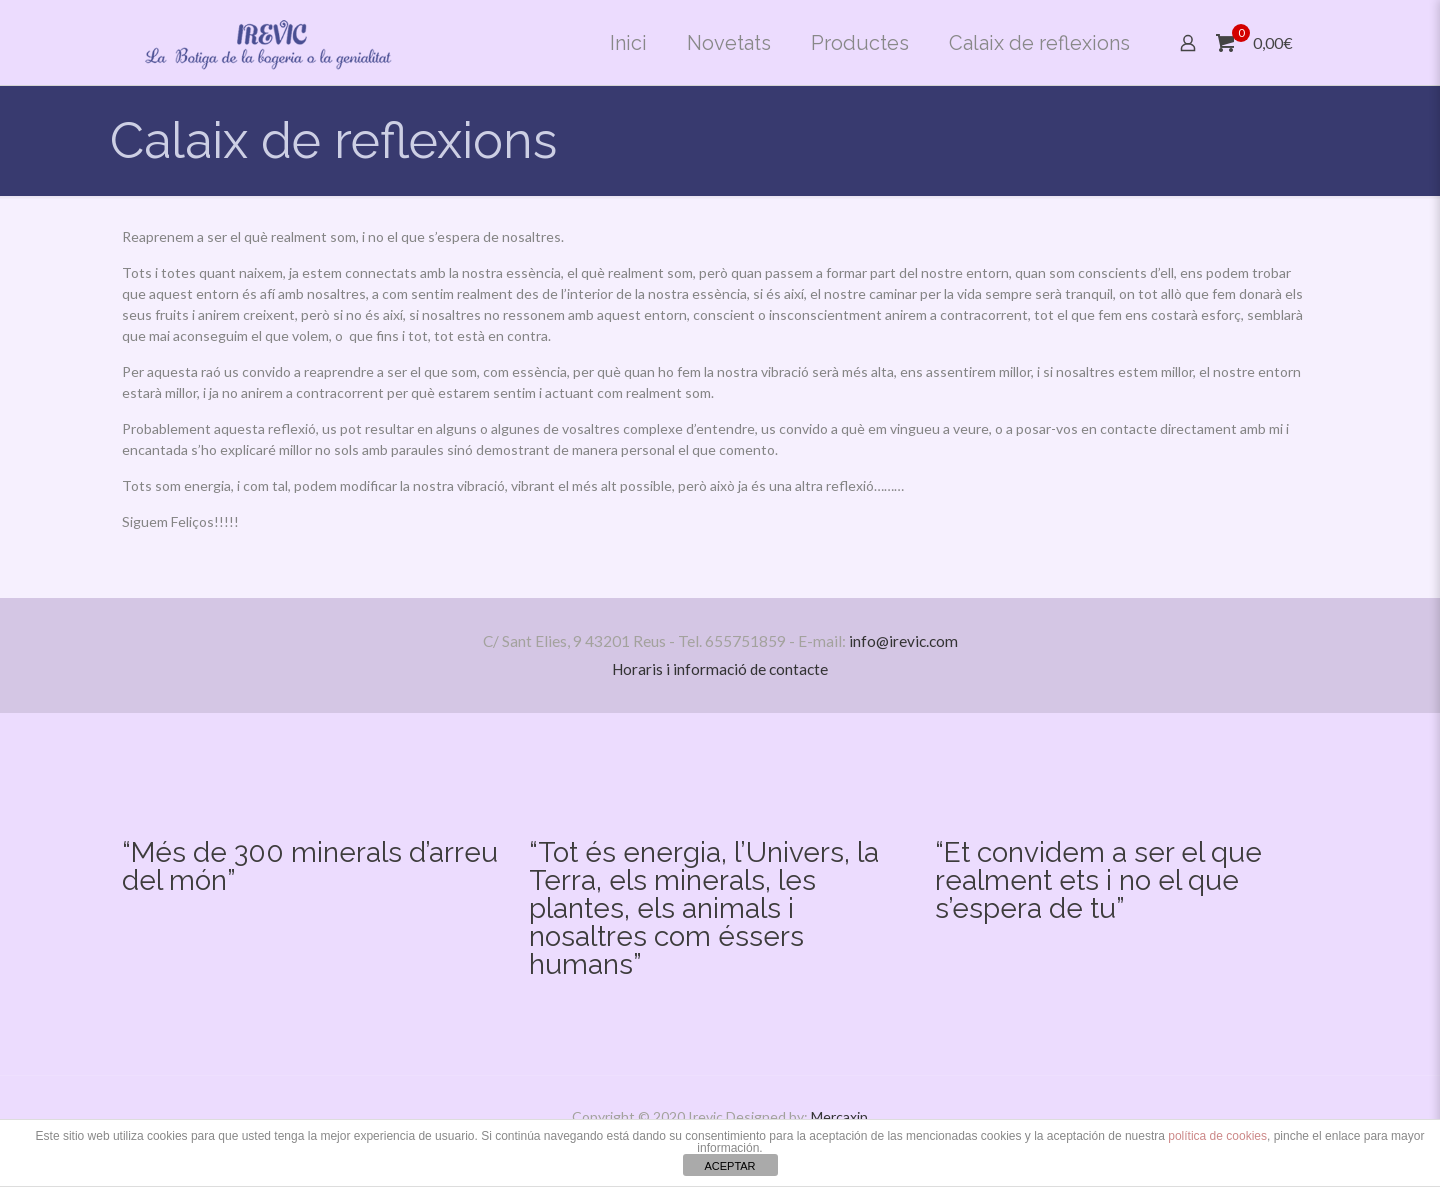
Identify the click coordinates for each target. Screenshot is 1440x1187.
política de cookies (1217, 1136)
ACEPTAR (729, 1166)
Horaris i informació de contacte (720, 669)
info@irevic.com (903, 641)
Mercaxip (839, 1116)
